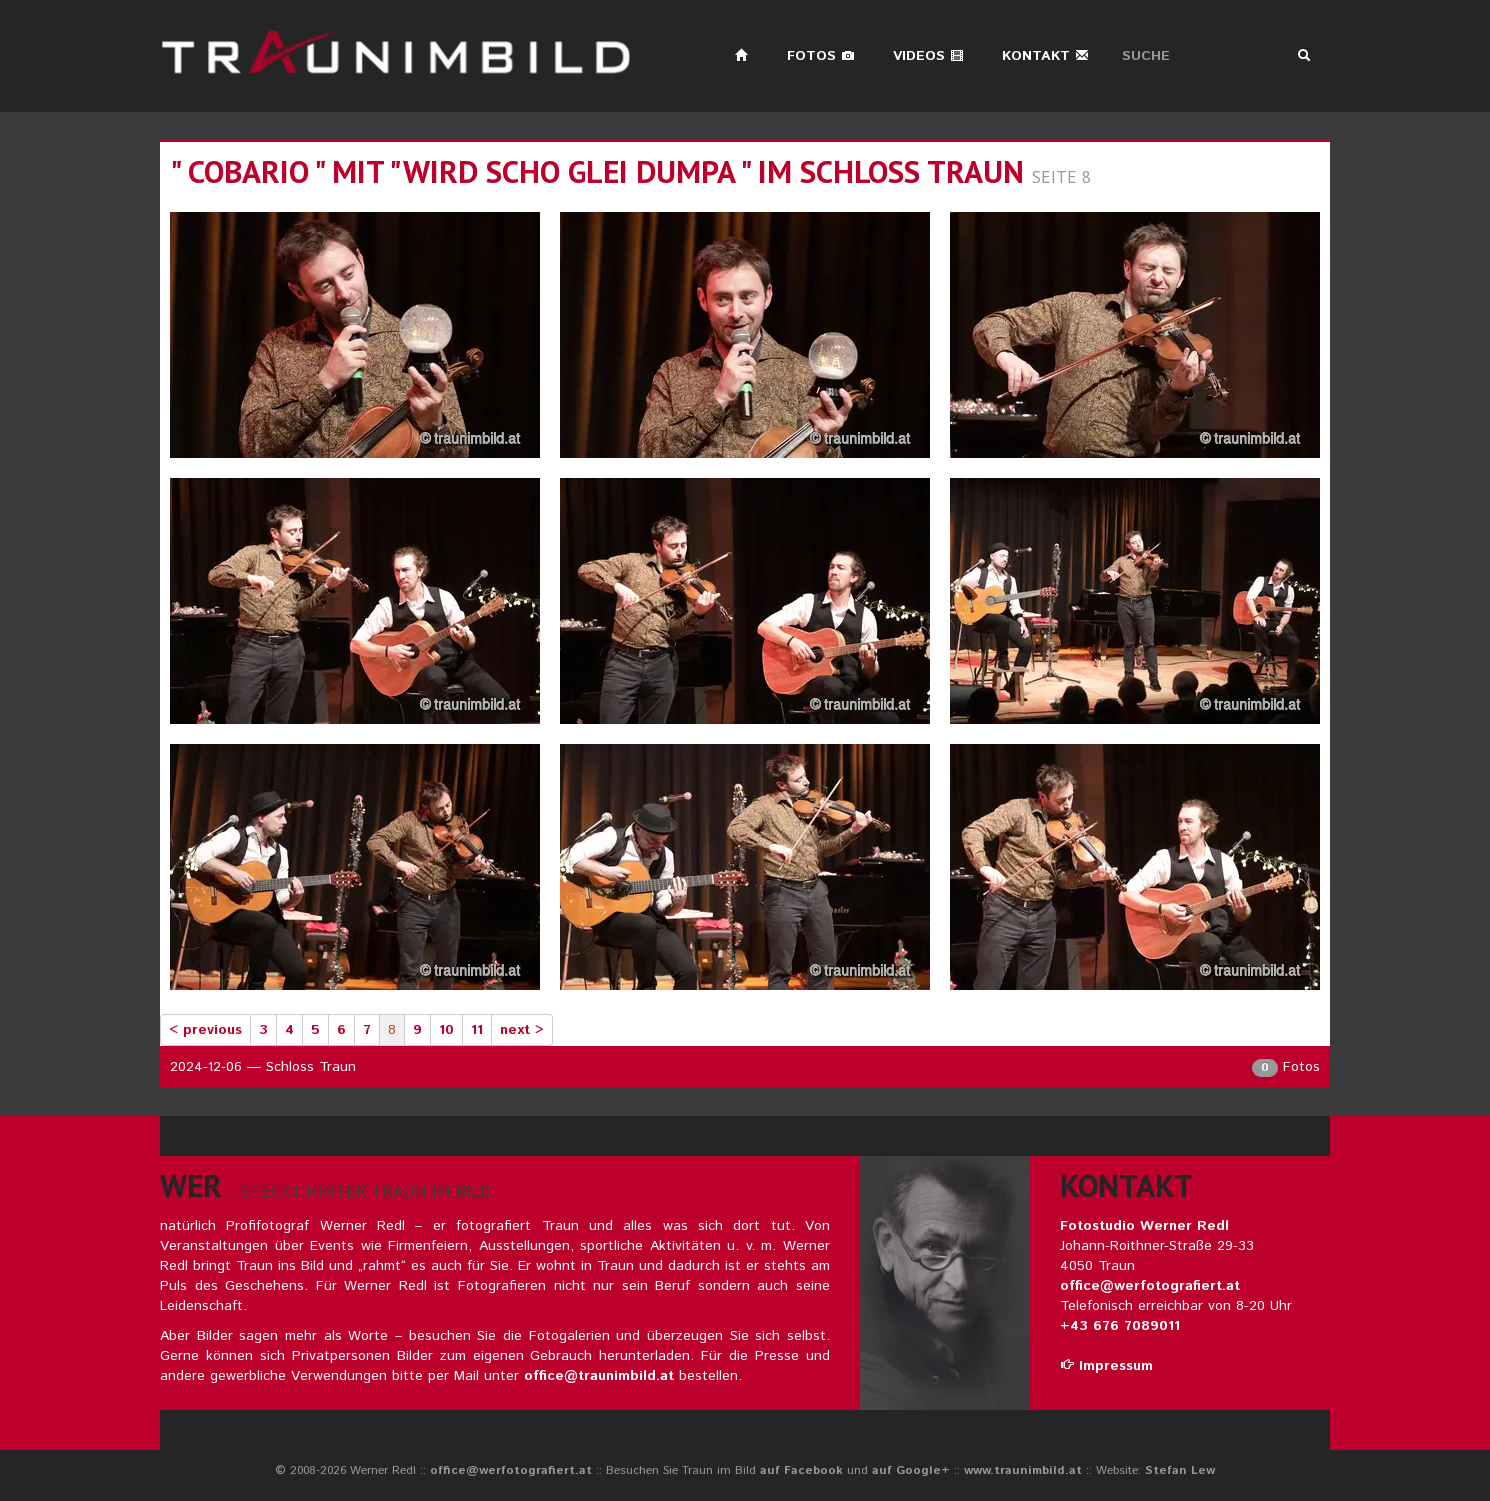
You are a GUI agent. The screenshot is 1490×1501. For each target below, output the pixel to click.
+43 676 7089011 (1120, 1326)
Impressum (1106, 1366)
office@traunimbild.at (599, 1376)
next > (522, 1030)
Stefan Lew (1180, 1470)
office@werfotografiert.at (1150, 1286)
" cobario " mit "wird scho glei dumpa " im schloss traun (597, 171)
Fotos (821, 56)
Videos (928, 56)
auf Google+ (911, 1470)
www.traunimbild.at (1023, 1470)
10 (446, 1030)
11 (477, 1030)
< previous (205, 1030)
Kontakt (1045, 56)
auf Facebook (801, 1470)
